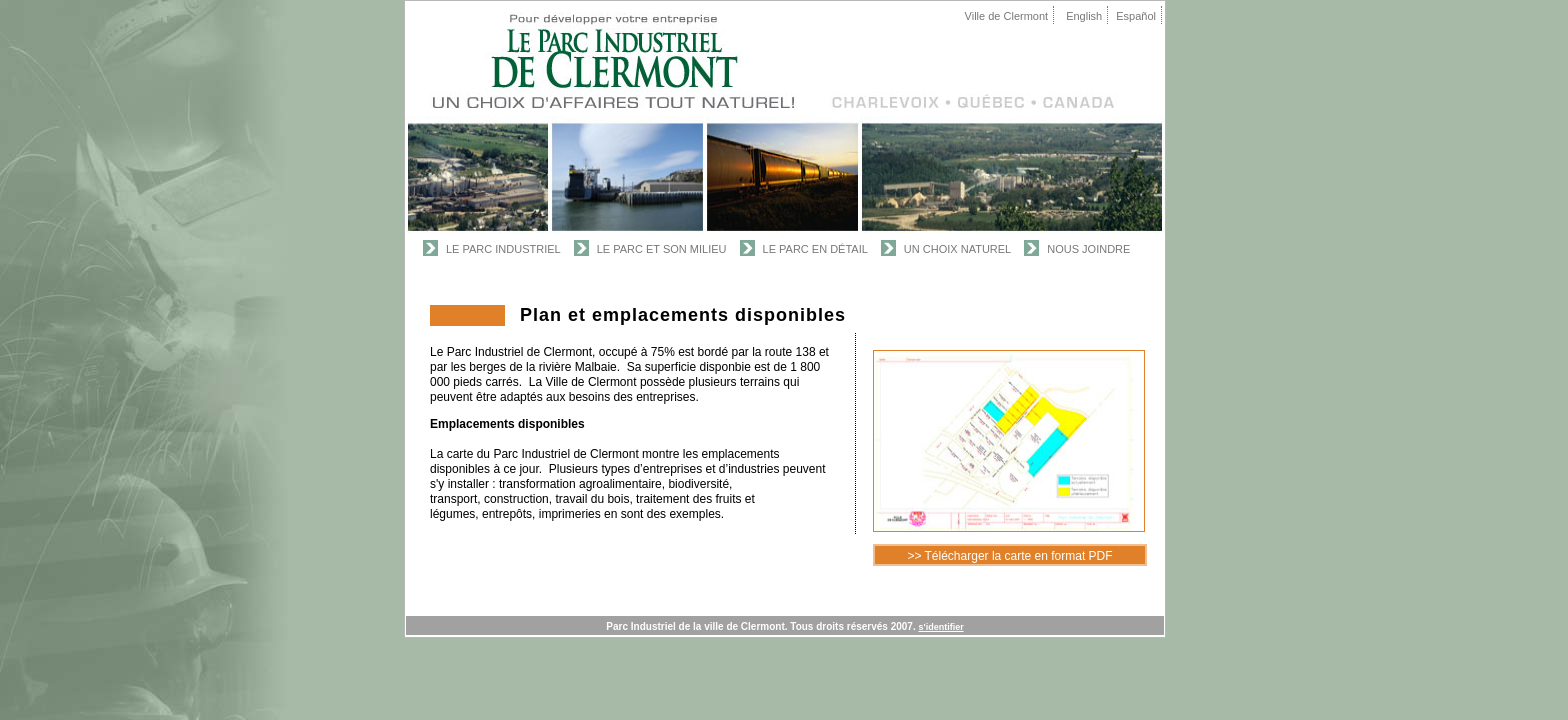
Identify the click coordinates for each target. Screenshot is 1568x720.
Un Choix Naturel (957, 249)
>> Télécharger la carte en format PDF (1009, 556)
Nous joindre (1088, 249)
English (1084, 16)
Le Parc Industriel (503, 249)
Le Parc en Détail (815, 249)
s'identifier (941, 627)
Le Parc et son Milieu (662, 249)
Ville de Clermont (1007, 16)
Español (1136, 16)
